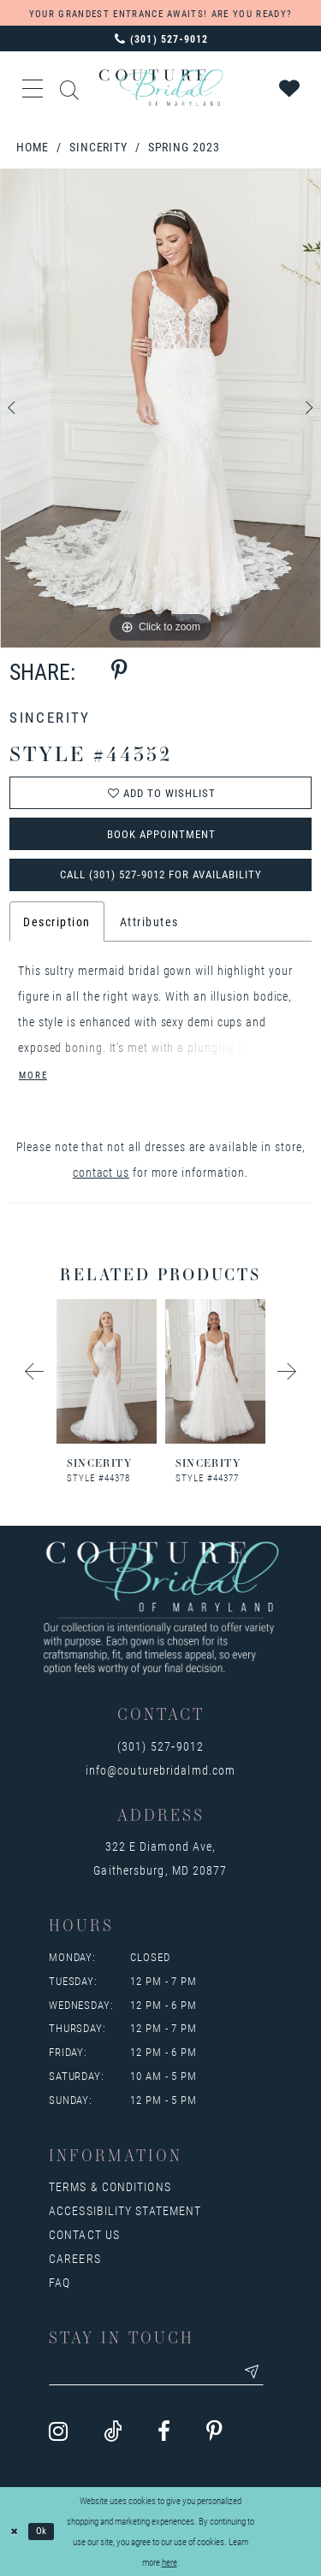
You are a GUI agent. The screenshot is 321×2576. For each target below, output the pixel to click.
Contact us (84, 2234)
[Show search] (70, 87)
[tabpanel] (160, 408)
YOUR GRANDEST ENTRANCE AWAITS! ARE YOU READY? (160, 13)
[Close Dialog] (14, 2532)
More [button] (33, 1075)
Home (33, 147)
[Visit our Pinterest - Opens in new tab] (214, 2432)
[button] (33, 88)
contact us (101, 1172)
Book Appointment (161, 834)
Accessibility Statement (125, 2210)
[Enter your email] (156, 2371)
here (169, 2561)
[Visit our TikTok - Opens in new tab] (113, 2432)
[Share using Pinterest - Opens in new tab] (119, 671)
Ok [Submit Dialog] (42, 2531)
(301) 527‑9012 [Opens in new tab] (160, 1746)
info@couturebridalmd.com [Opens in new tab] (160, 1770)
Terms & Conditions (110, 2186)
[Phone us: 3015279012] (160, 38)
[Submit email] (252, 2371)
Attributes (149, 921)
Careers (75, 2258)
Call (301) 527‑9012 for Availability (161, 874)
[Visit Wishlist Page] (290, 88)
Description (57, 921)
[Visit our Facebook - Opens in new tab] (164, 2432)
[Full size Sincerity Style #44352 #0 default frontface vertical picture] (160, 408)
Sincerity (98, 147)
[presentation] (106, 1371)
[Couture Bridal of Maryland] (160, 87)
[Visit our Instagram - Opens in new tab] (58, 2432)
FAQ (59, 2282)
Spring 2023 (184, 147)
